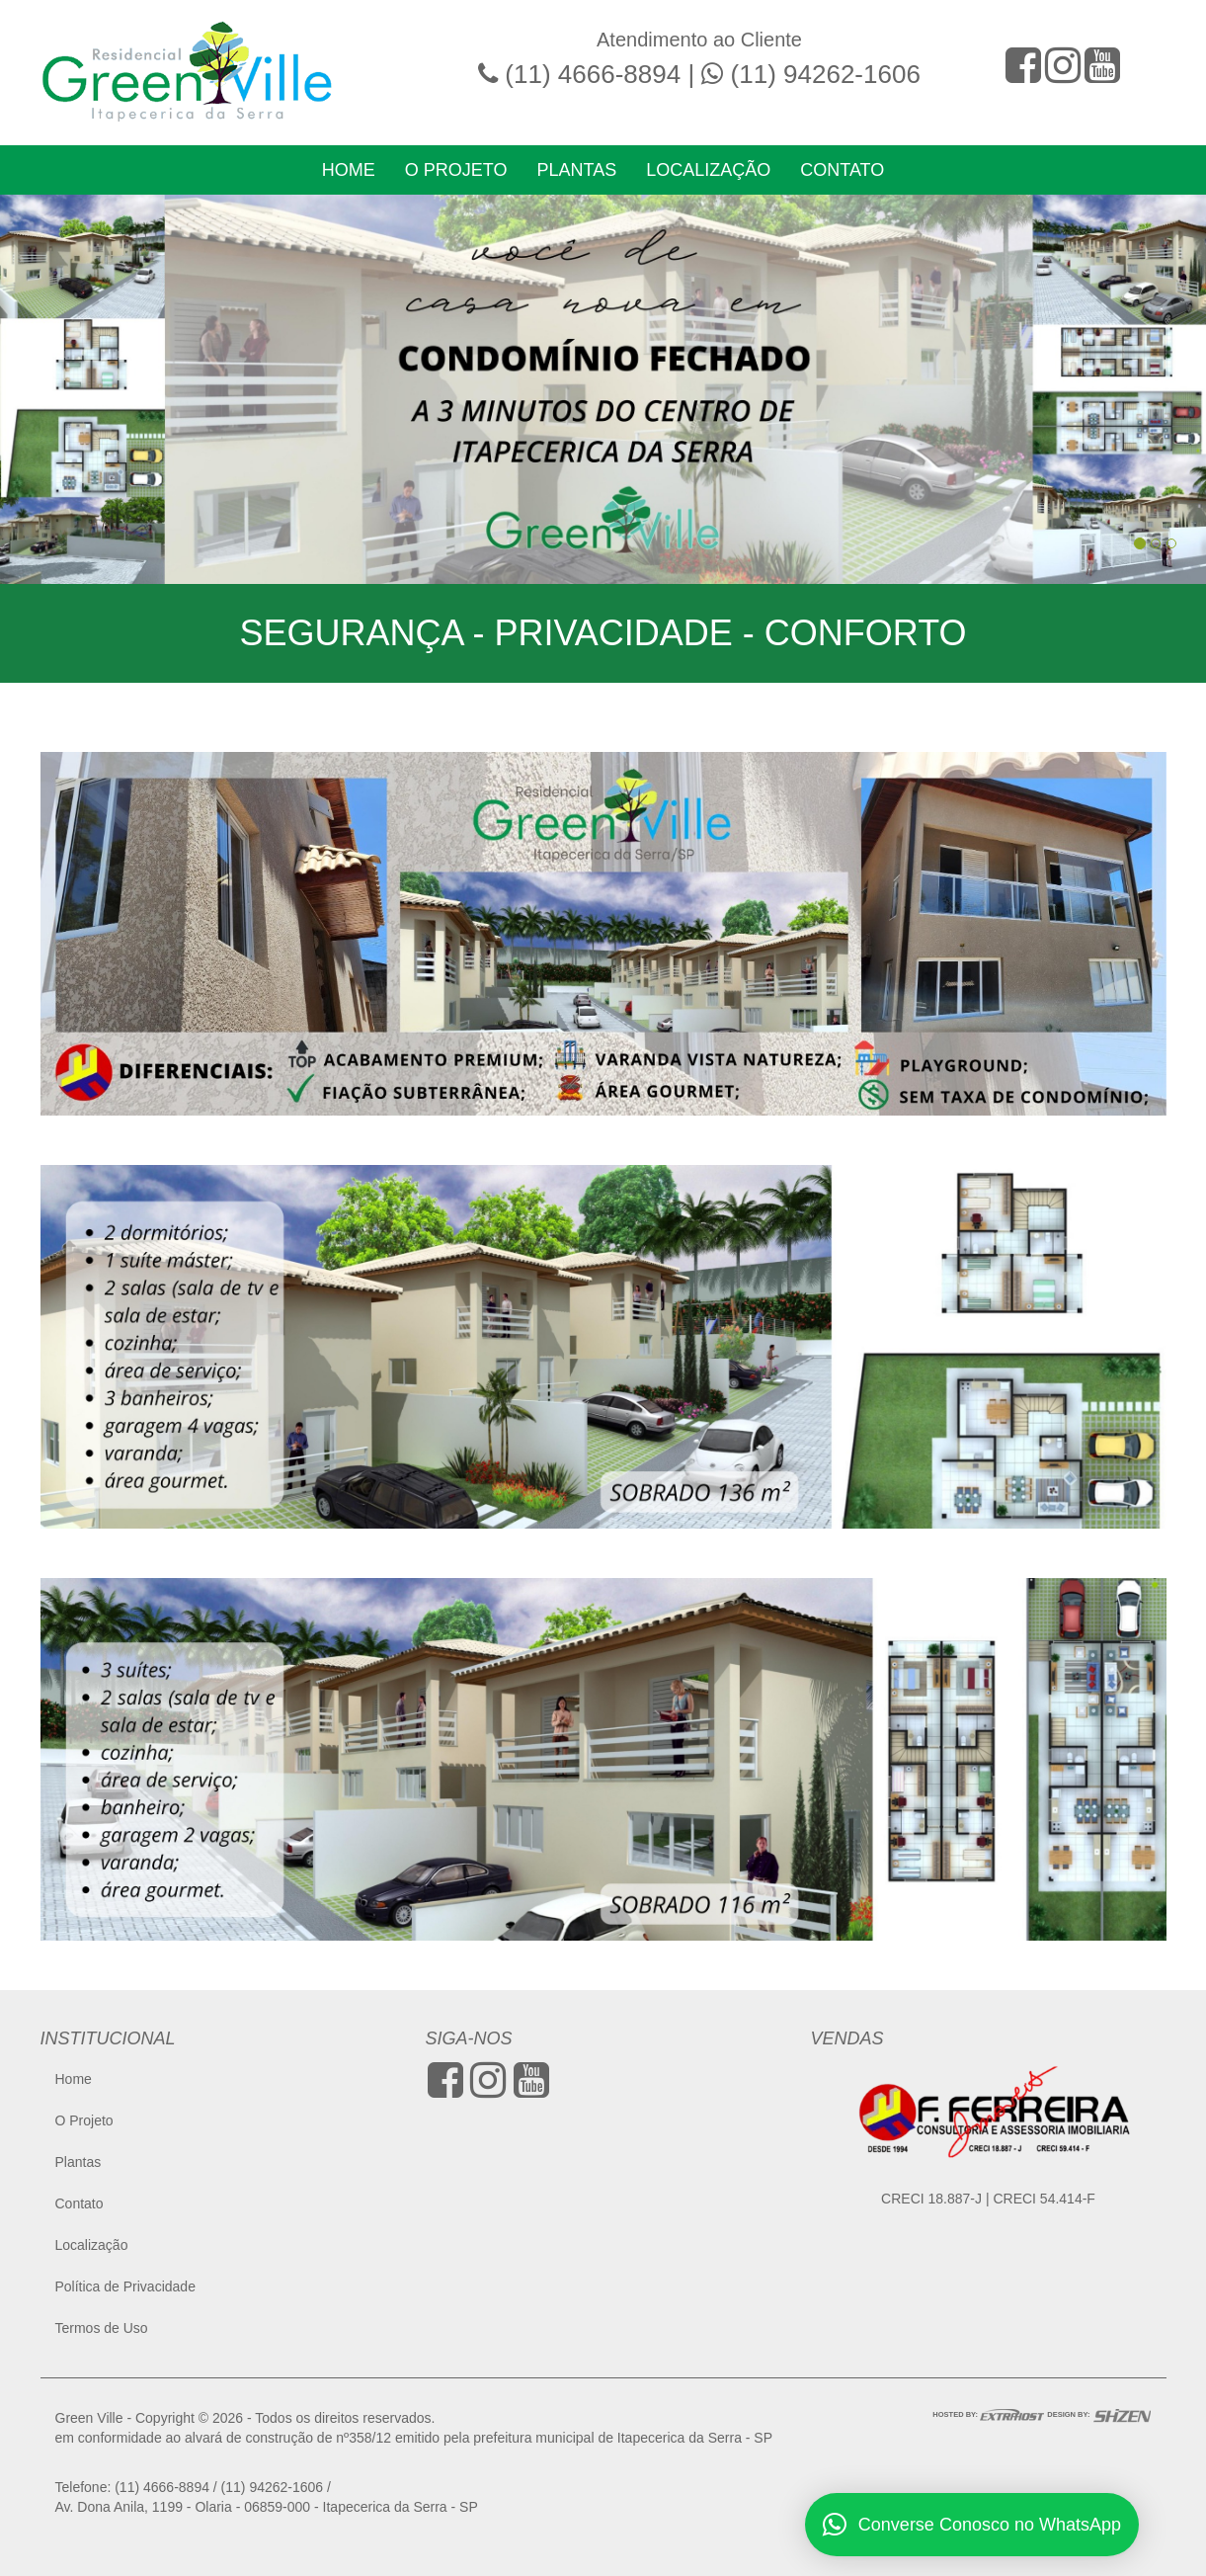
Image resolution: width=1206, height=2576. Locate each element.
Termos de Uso (101, 2328)
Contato (842, 170)
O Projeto (456, 170)
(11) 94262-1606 (826, 74)
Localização (708, 170)
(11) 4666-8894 (593, 74)
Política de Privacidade (125, 2286)
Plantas (576, 170)
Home (348, 170)
